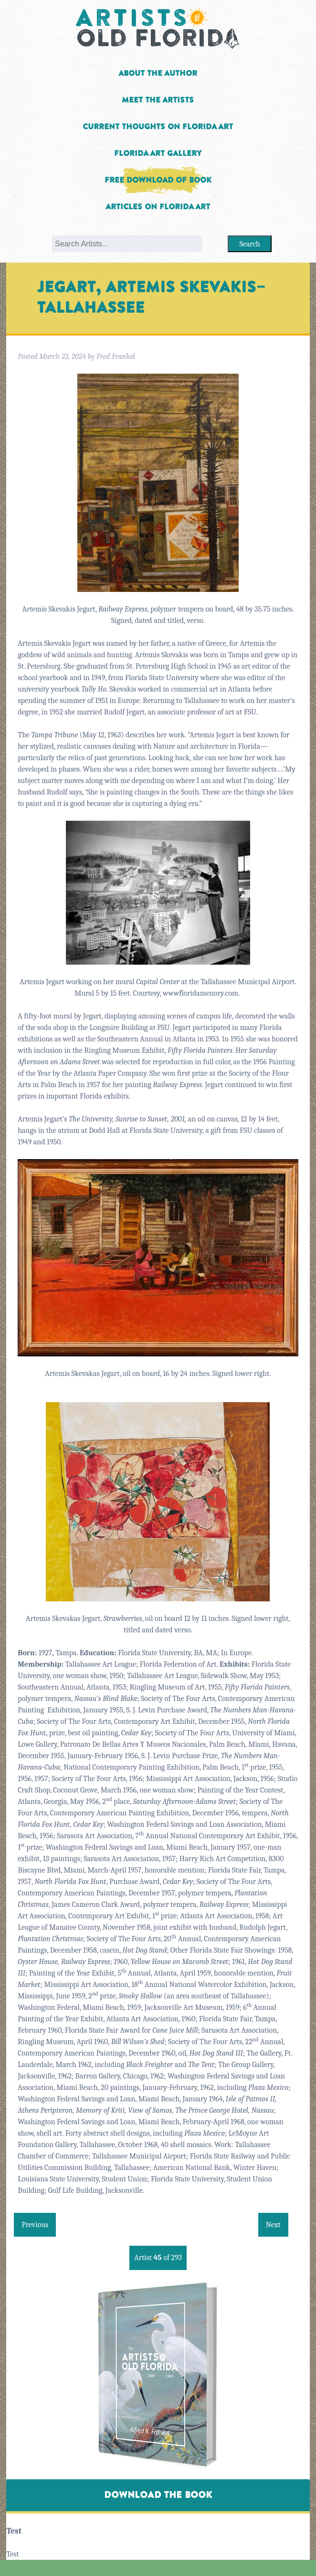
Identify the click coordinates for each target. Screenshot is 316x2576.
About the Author (157, 73)
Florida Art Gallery (157, 153)
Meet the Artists (158, 100)
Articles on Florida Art (157, 207)
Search (249, 244)
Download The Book (158, 2495)
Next (273, 2224)
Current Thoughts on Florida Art (158, 127)
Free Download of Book (158, 180)
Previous (34, 2224)
